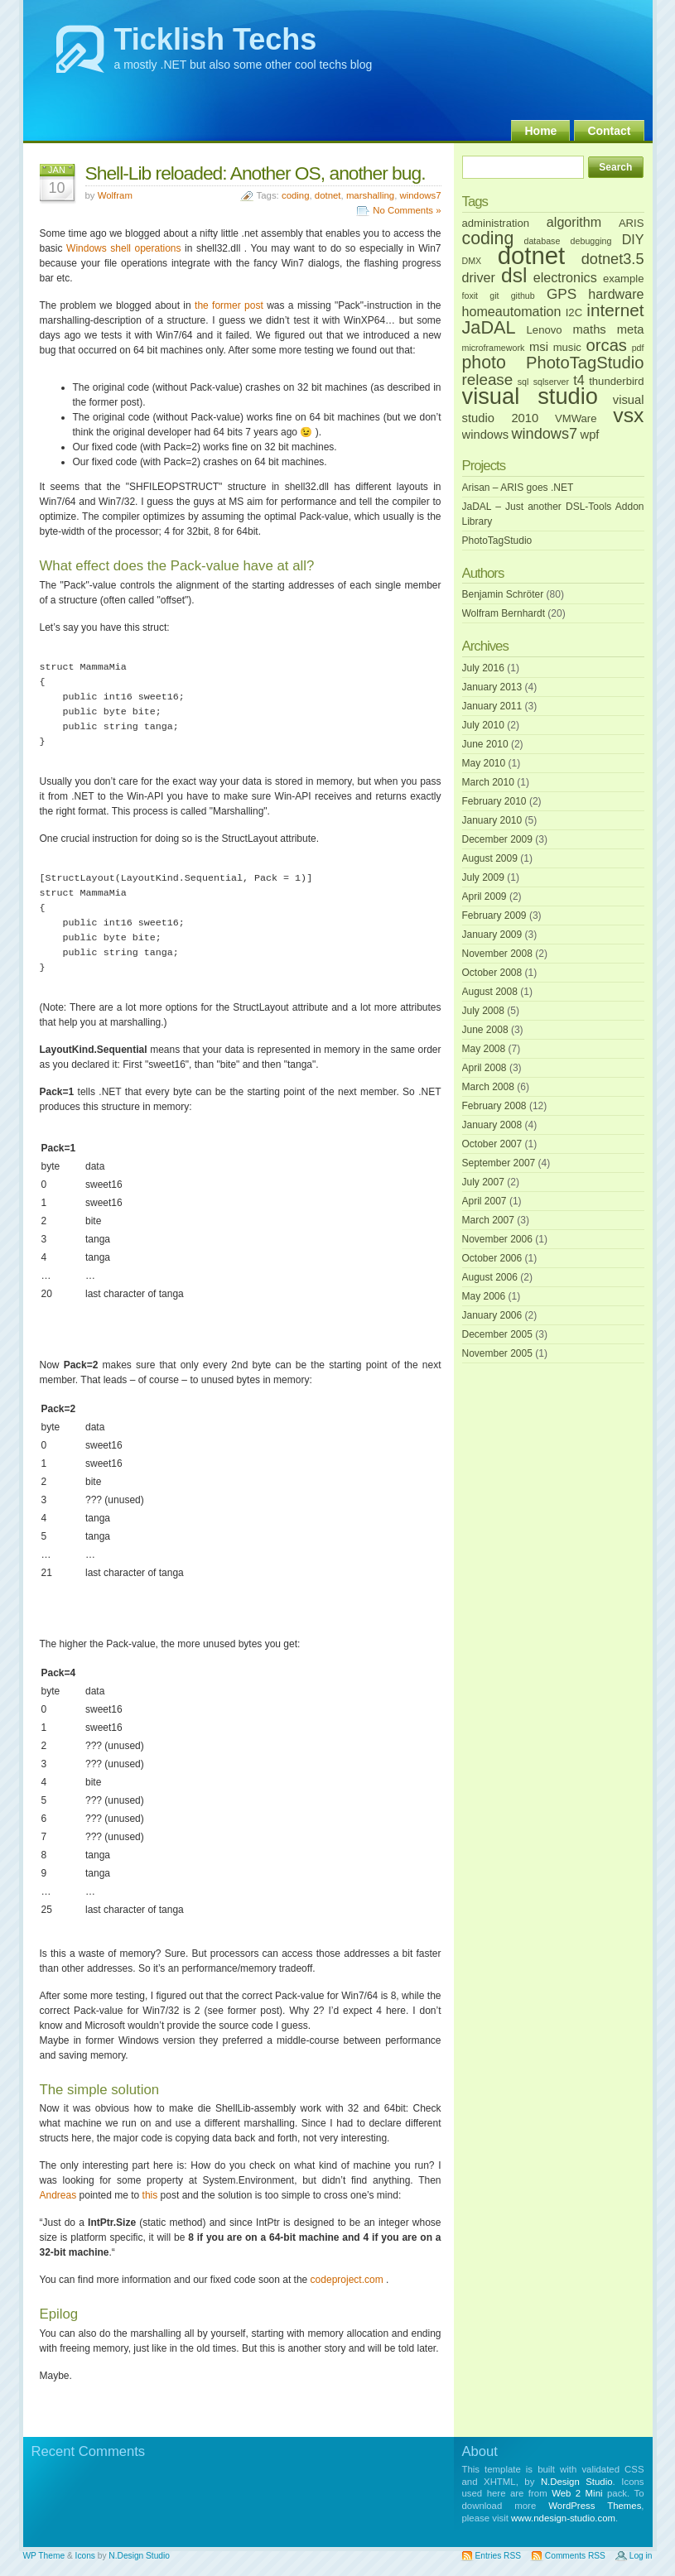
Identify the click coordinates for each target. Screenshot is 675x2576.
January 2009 (492, 934)
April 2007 (484, 1201)
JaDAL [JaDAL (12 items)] (489, 327)
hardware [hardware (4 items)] (616, 293)
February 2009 (494, 915)
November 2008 (497, 953)
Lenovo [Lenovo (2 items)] (544, 330)
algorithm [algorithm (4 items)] (574, 221)
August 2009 (490, 858)
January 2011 (492, 706)
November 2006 (497, 1239)
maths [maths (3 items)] (589, 329)
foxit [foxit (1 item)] (470, 295)
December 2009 (497, 839)
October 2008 (492, 972)
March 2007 (488, 1220)
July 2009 (483, 877)
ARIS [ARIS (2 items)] (631, 223)
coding (296, 195)
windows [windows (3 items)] (485, 434)
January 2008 (492, 1125)
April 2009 (484, 896)
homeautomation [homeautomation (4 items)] (512, 311)
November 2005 (497, 1353)
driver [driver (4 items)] (478, 277)
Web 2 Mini (577, 2493)
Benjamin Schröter (503, 594)
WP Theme (44, 2555)
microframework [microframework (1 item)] (493, 348)
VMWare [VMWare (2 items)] (576, 418)
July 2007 (483, 1182)
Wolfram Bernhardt (503, 613)
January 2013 (492, 687)
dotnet (328, 195)
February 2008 (494, 1106)
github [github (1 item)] (523, 295)
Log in (641, 2555)
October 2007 (492, 1144)
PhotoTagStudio (497, 540)
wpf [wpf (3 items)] (590, 434)
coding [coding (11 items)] (488, 238)
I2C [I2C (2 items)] (574, 312)
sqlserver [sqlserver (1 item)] (551, 382)
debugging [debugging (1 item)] (591, 241)
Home (540, 130)
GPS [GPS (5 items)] (561, 294)
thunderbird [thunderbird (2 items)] (616, 381)
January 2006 (492, 1315)
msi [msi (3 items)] (538, 346)
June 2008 (485, 1030)
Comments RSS (575, 2555)
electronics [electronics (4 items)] (565, 277)
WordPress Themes (594, 2506)
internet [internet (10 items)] (615, 310)
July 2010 (483, 725)
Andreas (58, 2195)
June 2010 (485, 744)
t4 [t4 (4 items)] (578, 379)
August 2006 (490, 1277)
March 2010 (488, 782)
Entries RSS (498, 2555)
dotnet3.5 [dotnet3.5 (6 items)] (612, 259)
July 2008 (483, 1010)
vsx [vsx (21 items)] (628, 415)
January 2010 (492, 820)
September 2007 (499, 1163)
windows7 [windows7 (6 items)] (544, 433)
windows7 (420, 195)
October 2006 (492, 1258)
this (150, 2195)
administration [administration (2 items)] (496, 223)
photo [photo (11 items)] (484, 362)
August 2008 (490, 991)
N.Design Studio (577, 2482)
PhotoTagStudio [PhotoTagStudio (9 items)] (585, 362)
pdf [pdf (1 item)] (638, 348)
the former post (229, 305)
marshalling (370, 195)
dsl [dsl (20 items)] (514, 275)
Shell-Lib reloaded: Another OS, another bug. (255, 173)
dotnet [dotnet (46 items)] (532, 255)
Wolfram (115, 195)
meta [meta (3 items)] (630, 329)
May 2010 (484, 763)
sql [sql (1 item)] (523, 382)
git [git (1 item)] (494, 295)
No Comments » (407, 210)
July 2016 (483, 668)
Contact (608, 130)
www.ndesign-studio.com (563, 2518)
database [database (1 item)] (541, 241)
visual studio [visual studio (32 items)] (530, 396)
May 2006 (484, 1296)
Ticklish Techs (215, 39)
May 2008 (484, 1049)
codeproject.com (347, 2279)
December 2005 (497, 1334)
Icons (85, 2555)
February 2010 (494, 801)
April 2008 (484, 1068)
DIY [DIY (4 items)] (633, 239)
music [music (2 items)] (567, 347)
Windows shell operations (123, 248)
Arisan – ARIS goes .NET (518, 487)
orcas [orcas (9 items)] (606, 345)
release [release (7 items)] (487, 379)
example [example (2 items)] (623, 278)
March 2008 (488, 1087)
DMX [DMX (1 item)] (472, 261)
